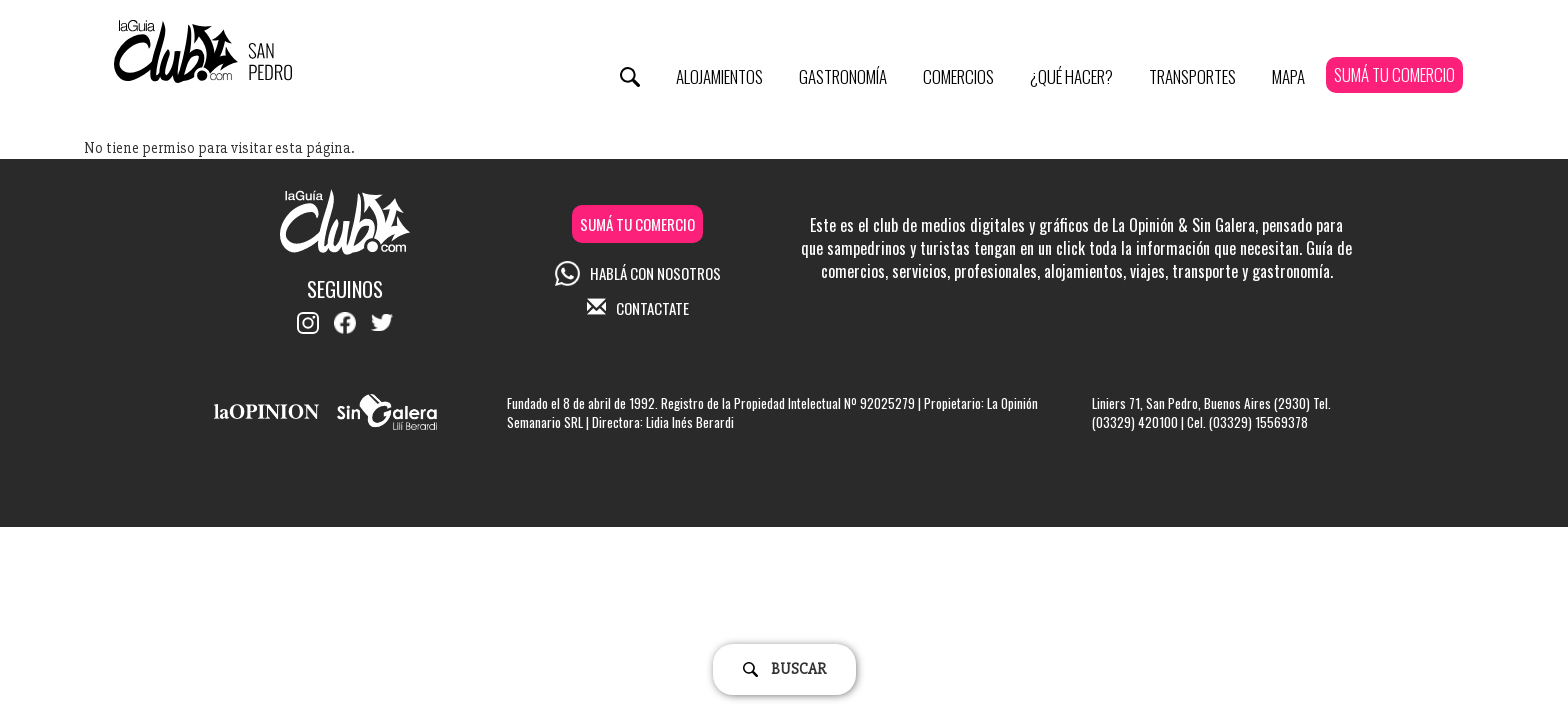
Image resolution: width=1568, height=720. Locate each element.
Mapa (1288, 76)
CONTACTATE (638, 308)
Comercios (958, 76)
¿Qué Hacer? (1071, 76)
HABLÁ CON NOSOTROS (638, 273)
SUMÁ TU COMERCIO (1394, 74)
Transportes (1192, 76)
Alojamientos (719, 76)
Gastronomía (843, 76)
